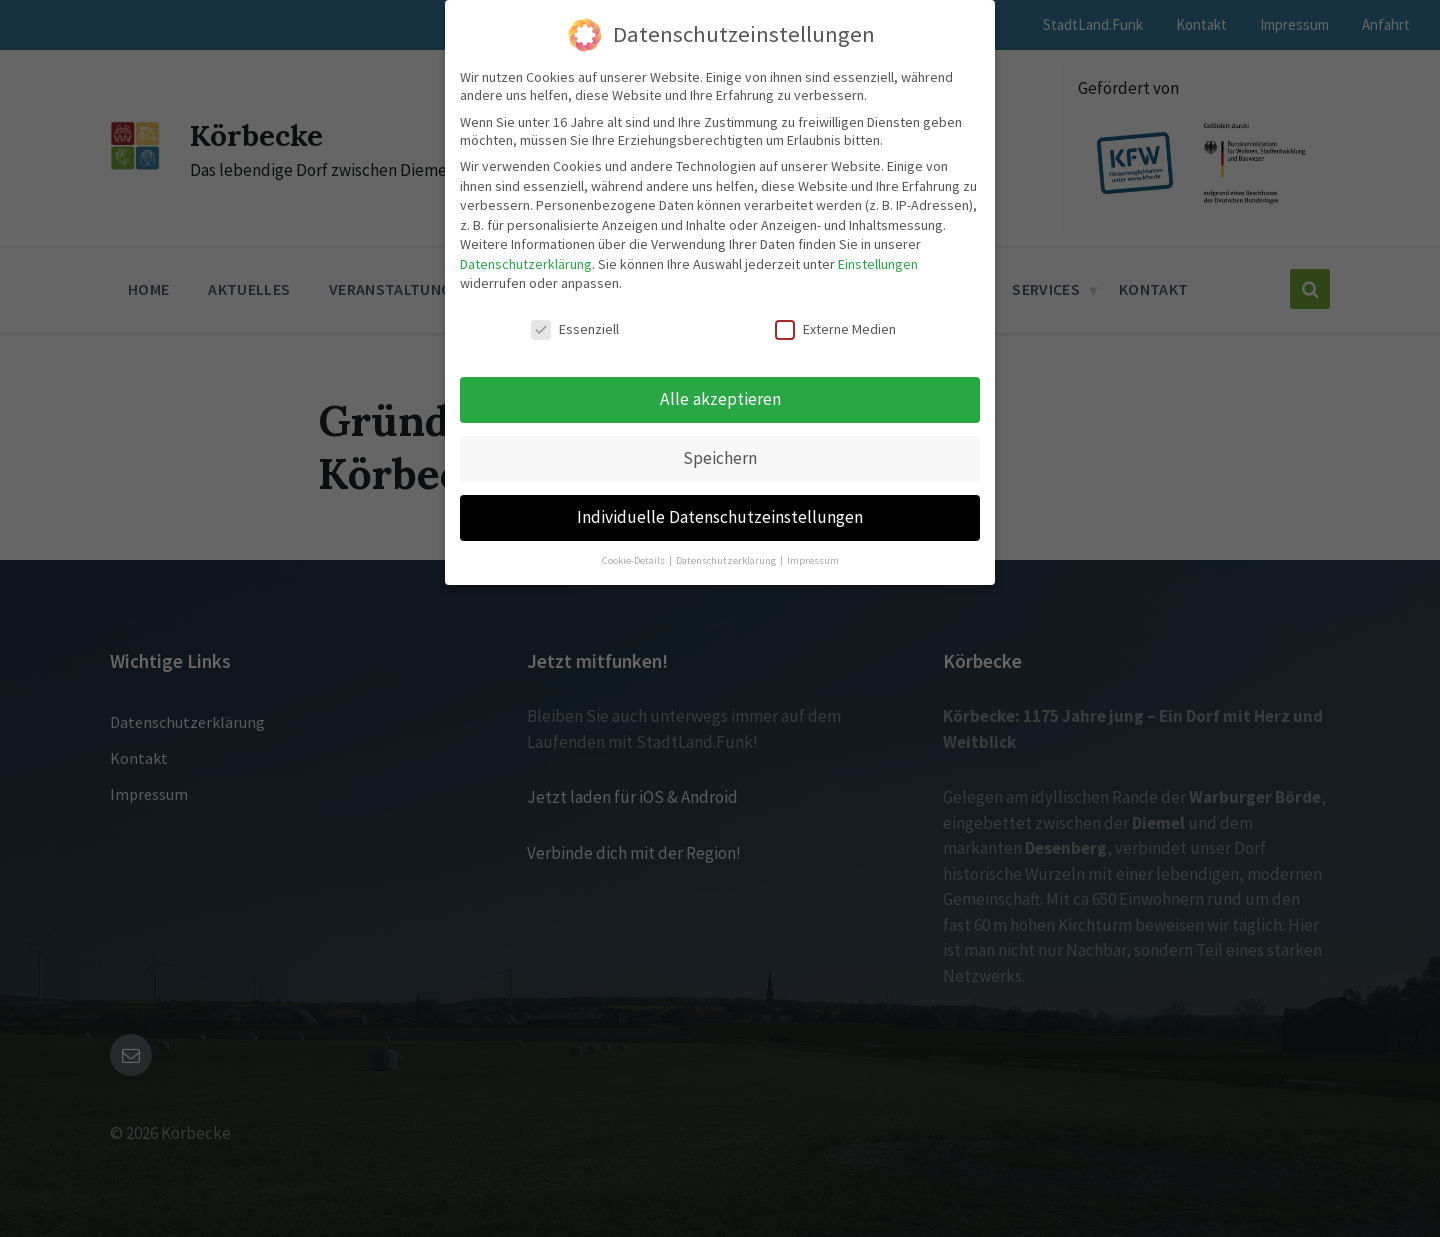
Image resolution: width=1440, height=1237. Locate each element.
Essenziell (575, 329)
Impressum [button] (813, 560)
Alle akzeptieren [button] (720, 399)
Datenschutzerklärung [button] (727, 560)
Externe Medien (835, 329)
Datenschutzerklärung (526, 264)
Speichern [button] (720, 458)
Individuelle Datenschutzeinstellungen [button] (720, 517)
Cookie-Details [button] (634, 560)
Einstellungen (878, 264)
